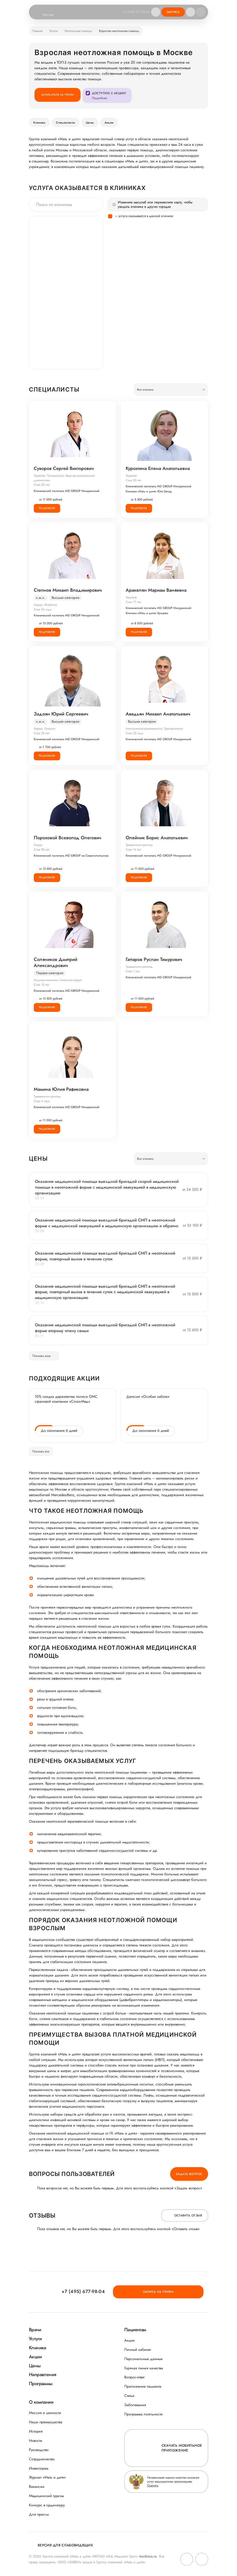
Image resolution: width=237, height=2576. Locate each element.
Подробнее (48, 511)
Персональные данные (143, 2359)
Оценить (152, 2485)
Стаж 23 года (135, 739)
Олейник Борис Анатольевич (158, 846)
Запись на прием (182, 2291)
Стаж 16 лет (134, 858)
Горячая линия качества (143, 2368)
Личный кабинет (137, 2349)
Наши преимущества (45, 2422)
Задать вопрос (189, 2188)
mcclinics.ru (148, 2556)
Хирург (39, 853)
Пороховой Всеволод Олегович (68, 846)
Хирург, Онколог (45, 735)
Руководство (39, 2449)
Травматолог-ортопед (140, 853)
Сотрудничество (42, 2459)
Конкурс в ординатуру (47, 2505)
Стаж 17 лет (134, 606)
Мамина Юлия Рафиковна (62, 1101)
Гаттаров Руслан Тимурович (155, 970)
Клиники (42, 123)
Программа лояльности (143, 2414)
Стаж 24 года (43, 614)
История (36, 2431)
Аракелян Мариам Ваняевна (157, 595)
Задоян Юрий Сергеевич (62, 721)
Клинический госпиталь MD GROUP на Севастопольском (72, 864)
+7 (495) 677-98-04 (134, 11)
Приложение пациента (142, 2386)
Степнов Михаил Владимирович (69, 595)
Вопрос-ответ (134, 2377)
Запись (173, 12)
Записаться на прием (61, 95)
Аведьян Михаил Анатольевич (159, 721)
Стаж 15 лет (42, 995)
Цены (105, 123)
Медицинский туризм (46, 2495)
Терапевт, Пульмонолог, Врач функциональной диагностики (65, 480)
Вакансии (36, 2486)
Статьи (129, 2395)
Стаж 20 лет (43, 487)
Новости (35, 2440)
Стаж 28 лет (42, 739)
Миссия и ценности (45, 2412)
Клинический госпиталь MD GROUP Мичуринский (67, 494)
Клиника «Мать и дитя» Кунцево (148, 618)
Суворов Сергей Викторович (65, 471)
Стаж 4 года (43, 1113)
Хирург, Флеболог (46, 609)
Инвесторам (38, 2468)
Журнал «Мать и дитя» (47, 2477)
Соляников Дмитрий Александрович (56, 973)
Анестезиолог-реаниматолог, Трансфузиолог (155, 735)
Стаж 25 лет (134, 483)
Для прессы (39, 2514)
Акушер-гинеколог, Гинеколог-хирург (59, 990)
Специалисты (74, 123)
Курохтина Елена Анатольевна (159, 471)
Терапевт (132, 478)
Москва (51, 14)
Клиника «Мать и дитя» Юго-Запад (150, 494)
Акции (128, 123)
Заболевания (135, 2405)
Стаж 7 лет (134, 981)
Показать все (40, 1466)
